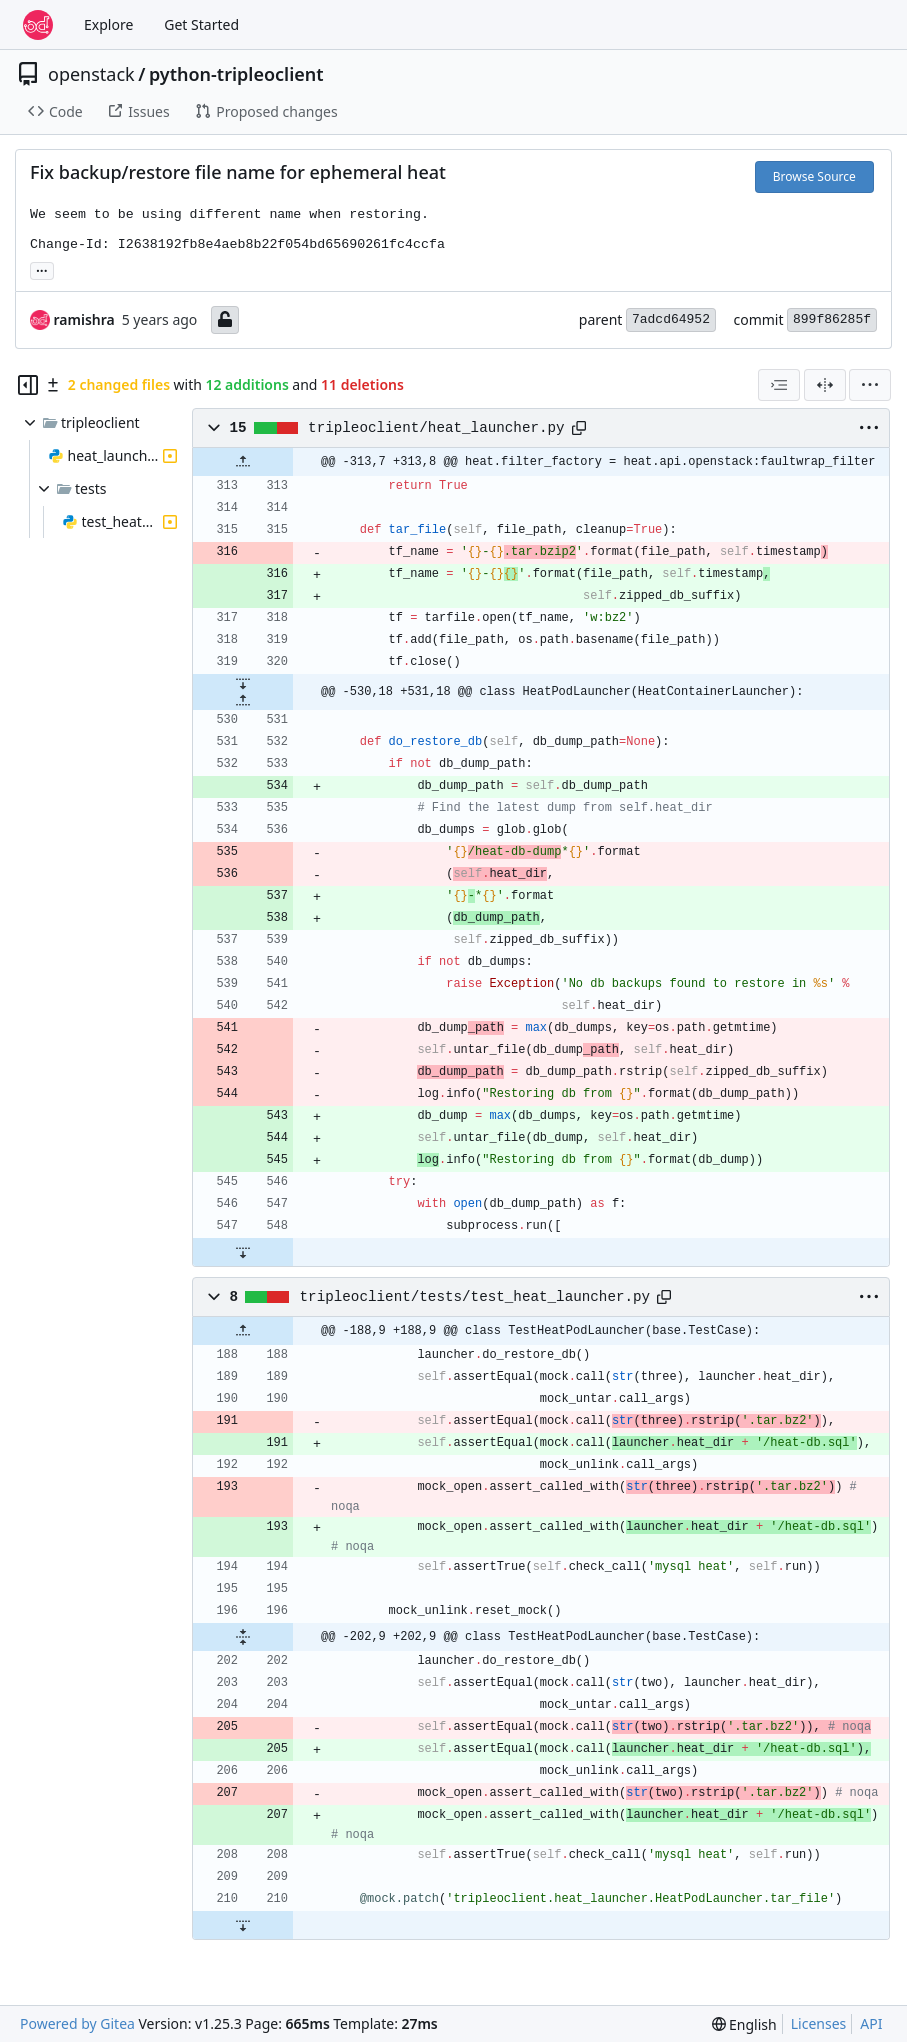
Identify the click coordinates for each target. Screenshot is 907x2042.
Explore (108, 24)
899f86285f (832, 319)
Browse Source (814, 176)
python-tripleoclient (236, 74)
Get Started (201, 24)
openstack (91, 74)
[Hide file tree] (28, 385)
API (871, 2023)
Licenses (819, 2023)
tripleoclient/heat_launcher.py (436, 428)
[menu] (870, 385)
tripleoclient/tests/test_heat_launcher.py (475, 1297)
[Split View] (825, 385)
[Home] (38, 25)
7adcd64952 (671, 319)
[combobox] (779, 385)
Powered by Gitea (77, 2023)
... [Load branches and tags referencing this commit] (42, 269)
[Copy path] (579, 428)
